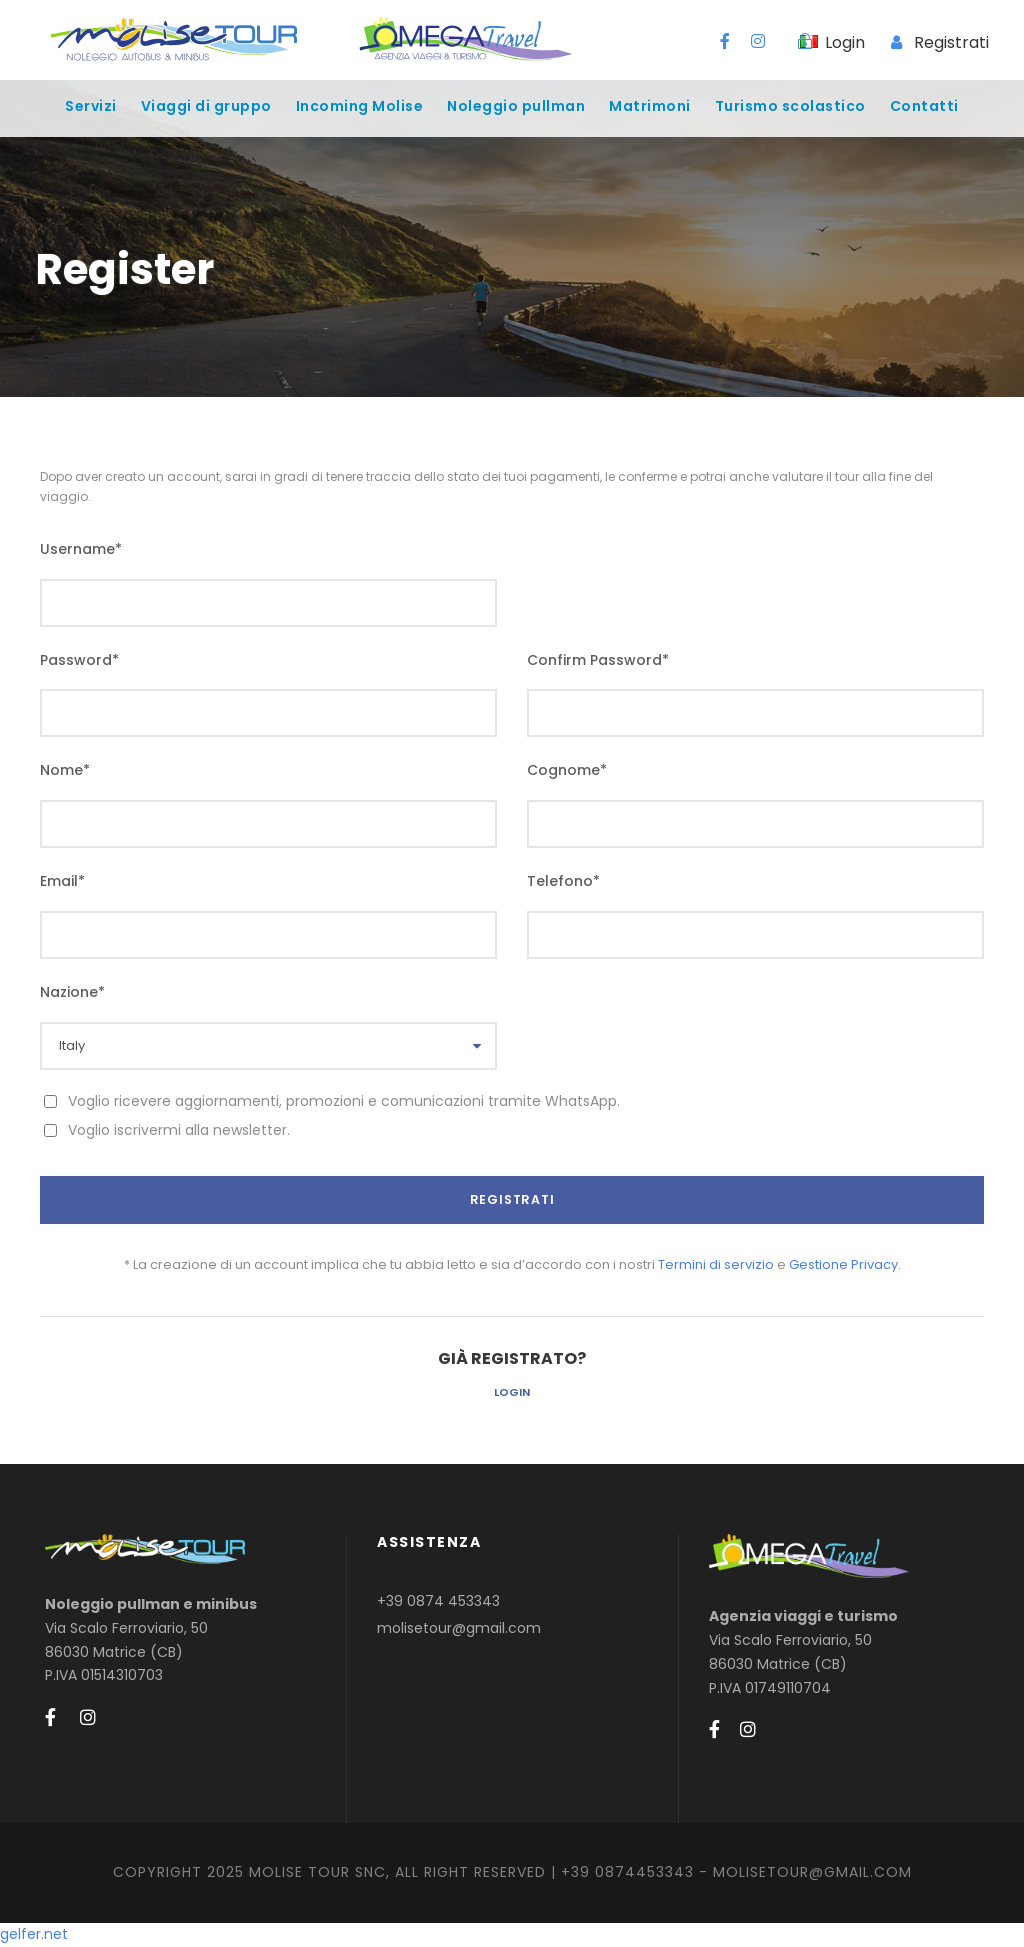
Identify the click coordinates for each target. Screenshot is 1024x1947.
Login (512, 1392)
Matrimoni (650, 106)
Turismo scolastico (790, 106)
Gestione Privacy (843, 1264)
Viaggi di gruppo (206, 106)
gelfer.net (34, 1934)
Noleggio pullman (516, 106)
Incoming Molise (360, 106)
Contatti (924, 106)
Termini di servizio (716, 1264)
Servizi (91, 106)
